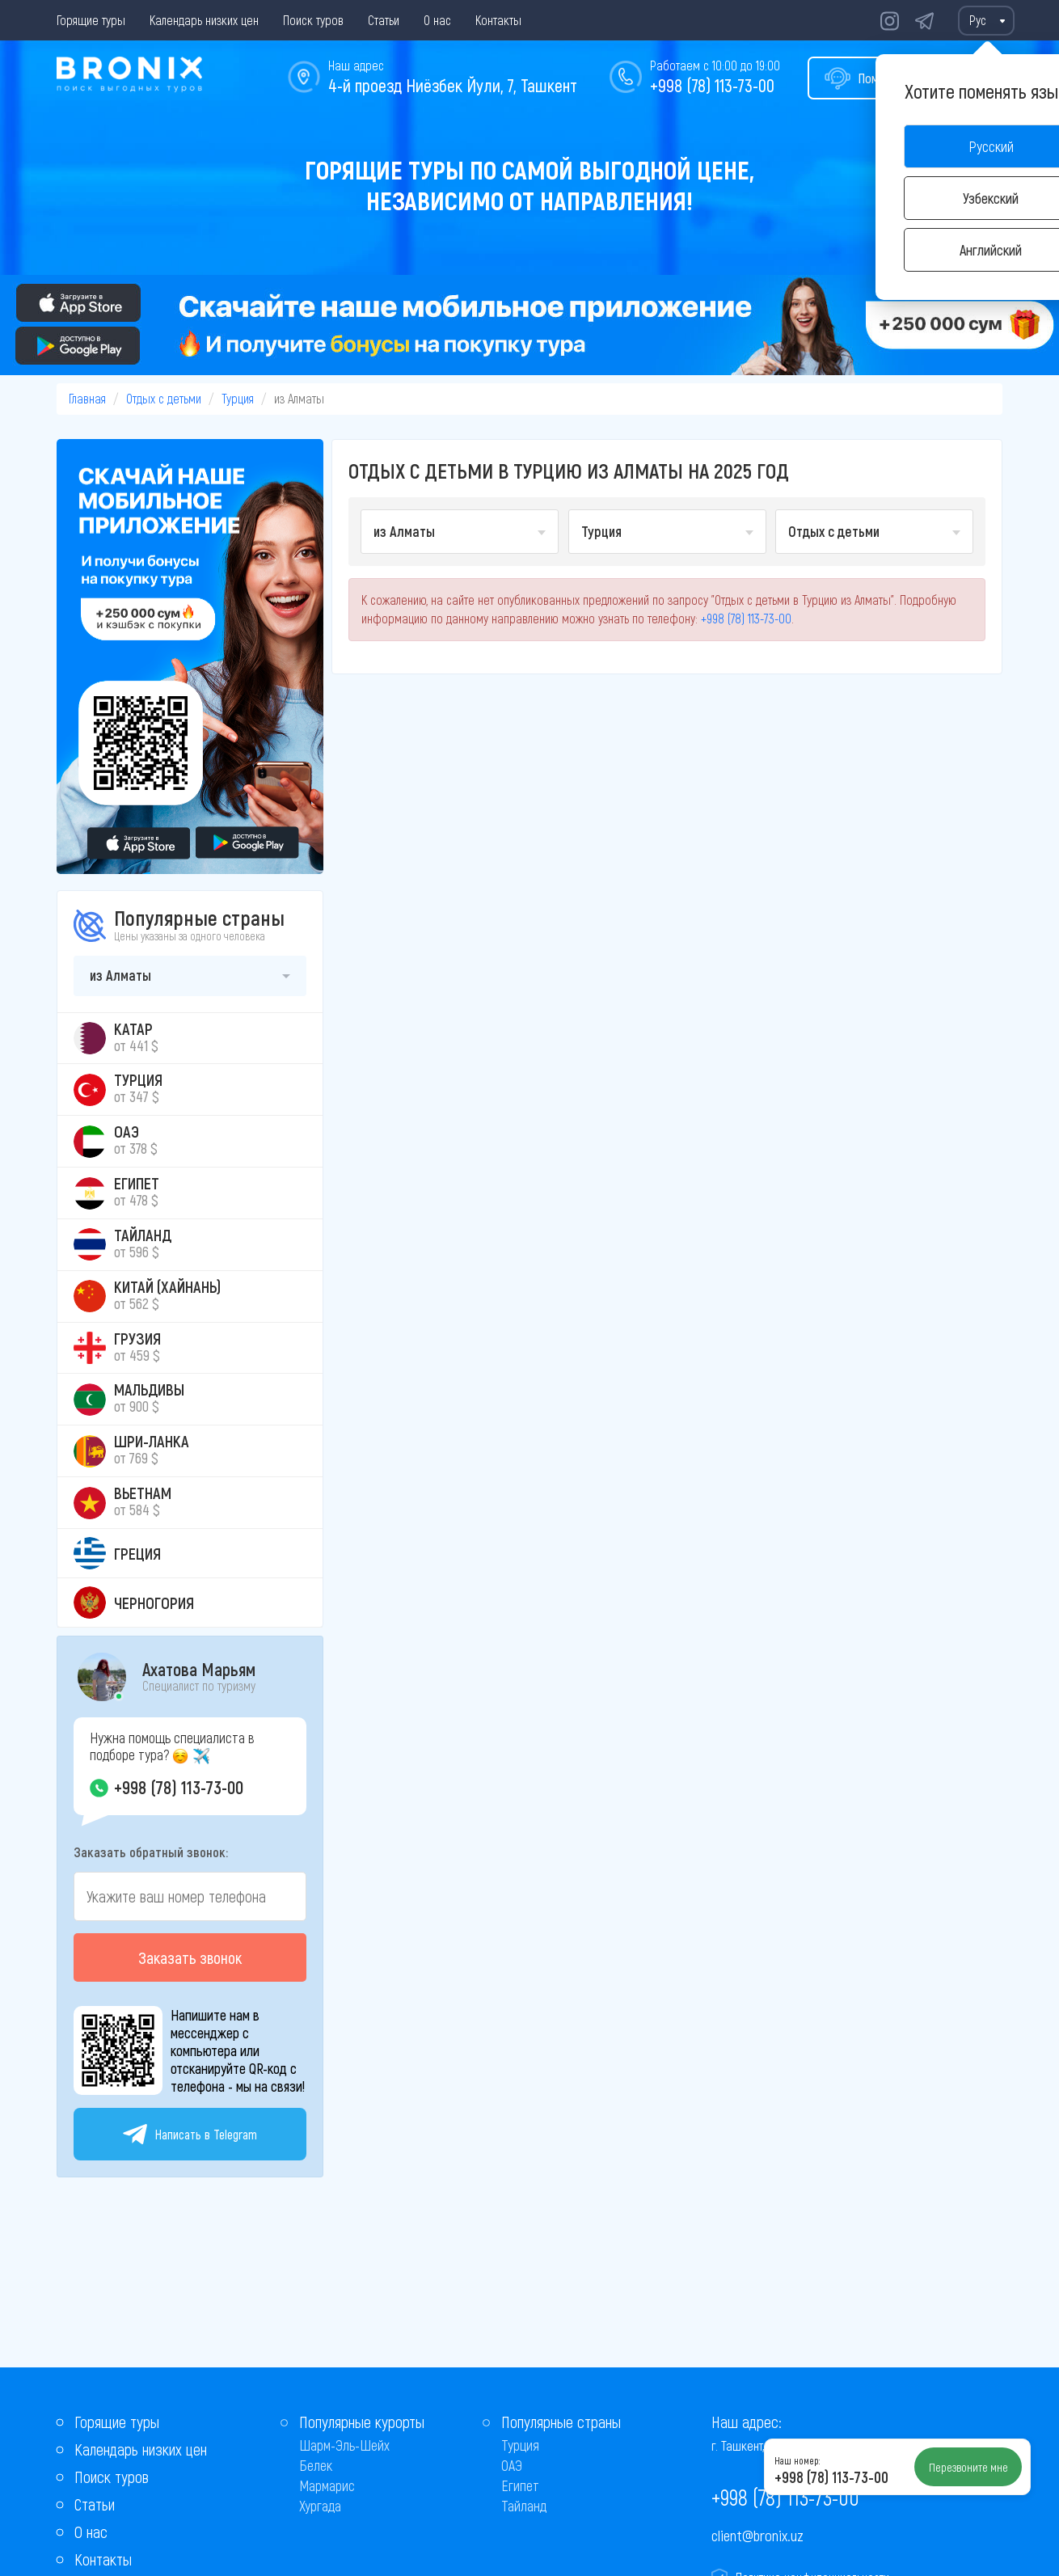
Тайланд (523, 2506)
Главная (87, 398)
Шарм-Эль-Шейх (344, 2445)
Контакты (498, 19)
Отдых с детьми (163, 398)
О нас (437, 19)
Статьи (383, 19)
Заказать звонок (190, 1957)
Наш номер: (797, 2460)
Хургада (320, 2506)
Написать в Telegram (190, 2134)
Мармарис (327, 2485)
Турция (238, 398)
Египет (520, 2485)
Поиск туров (313, 19)
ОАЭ (511, 2465)
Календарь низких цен (204, 19)
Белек (315, 2465)
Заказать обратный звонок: (151, 1851)
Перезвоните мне (968, 2467)
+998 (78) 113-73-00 (712, 84)
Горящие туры (91, 19)
